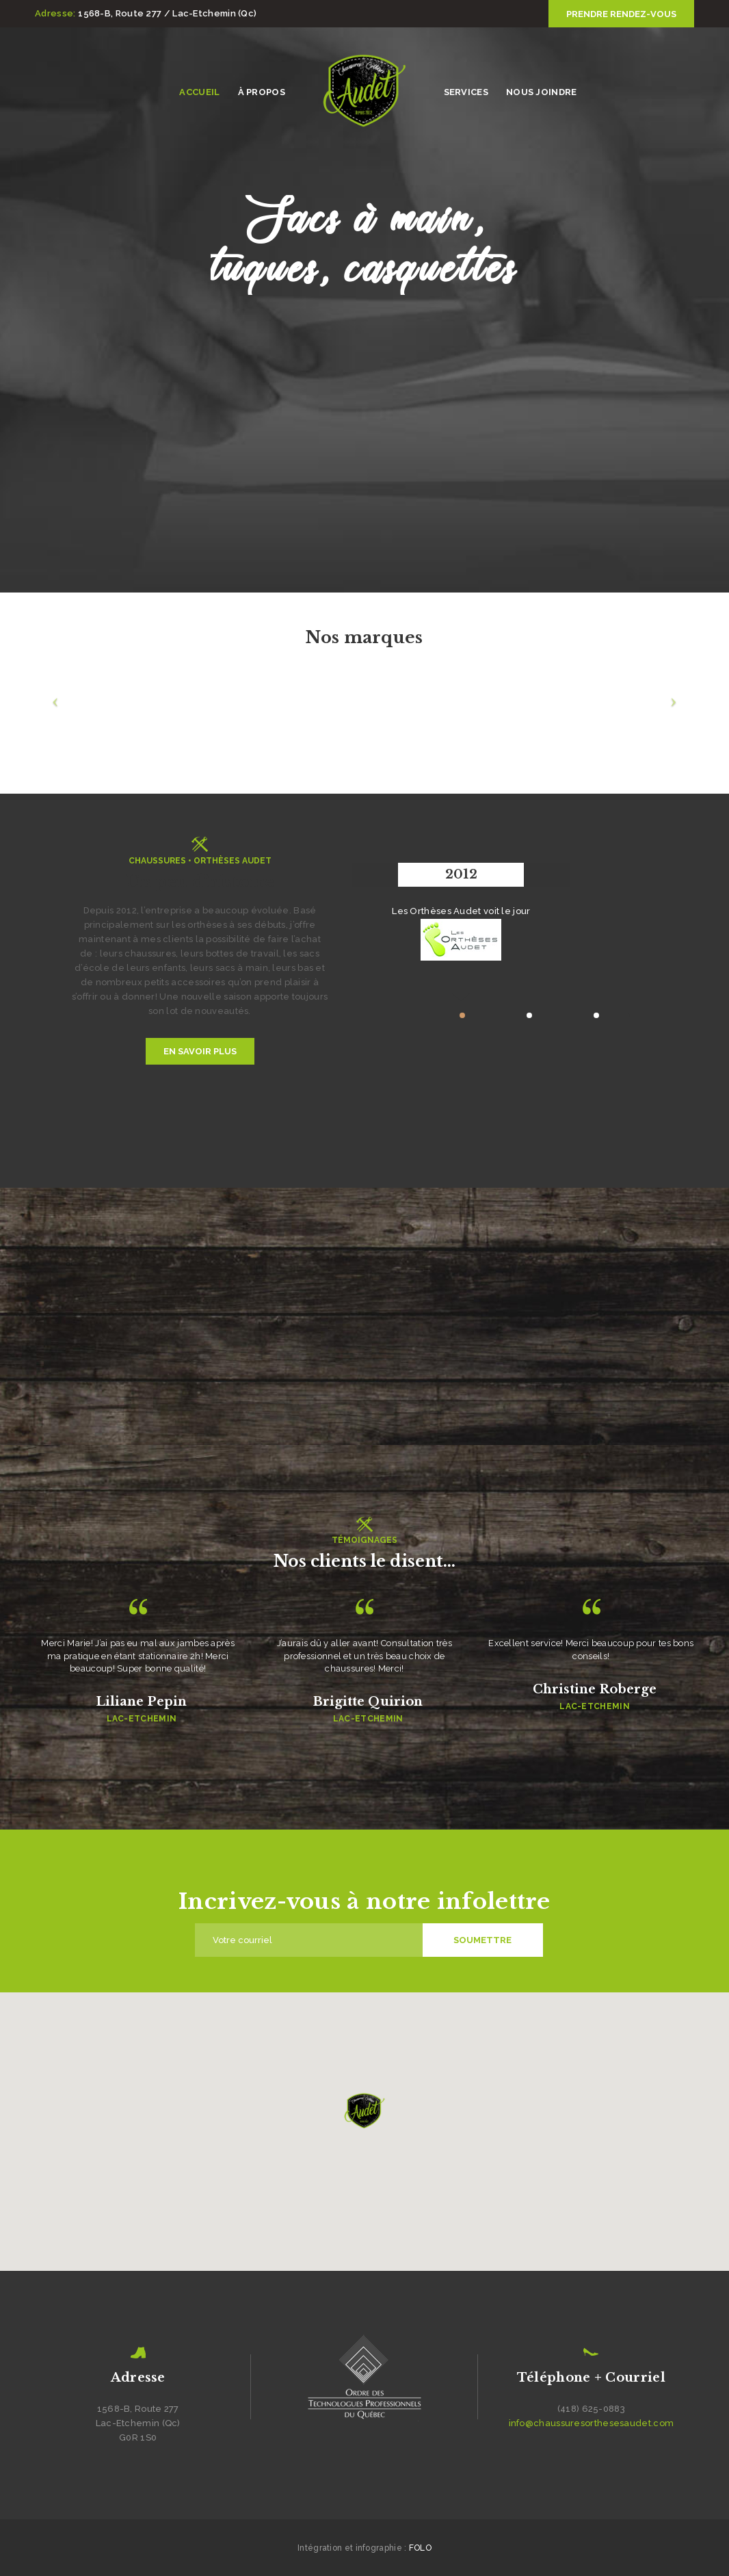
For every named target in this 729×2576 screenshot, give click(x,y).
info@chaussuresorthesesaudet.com (591, 2423)
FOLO (420, 2548)
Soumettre (482, 1940)
